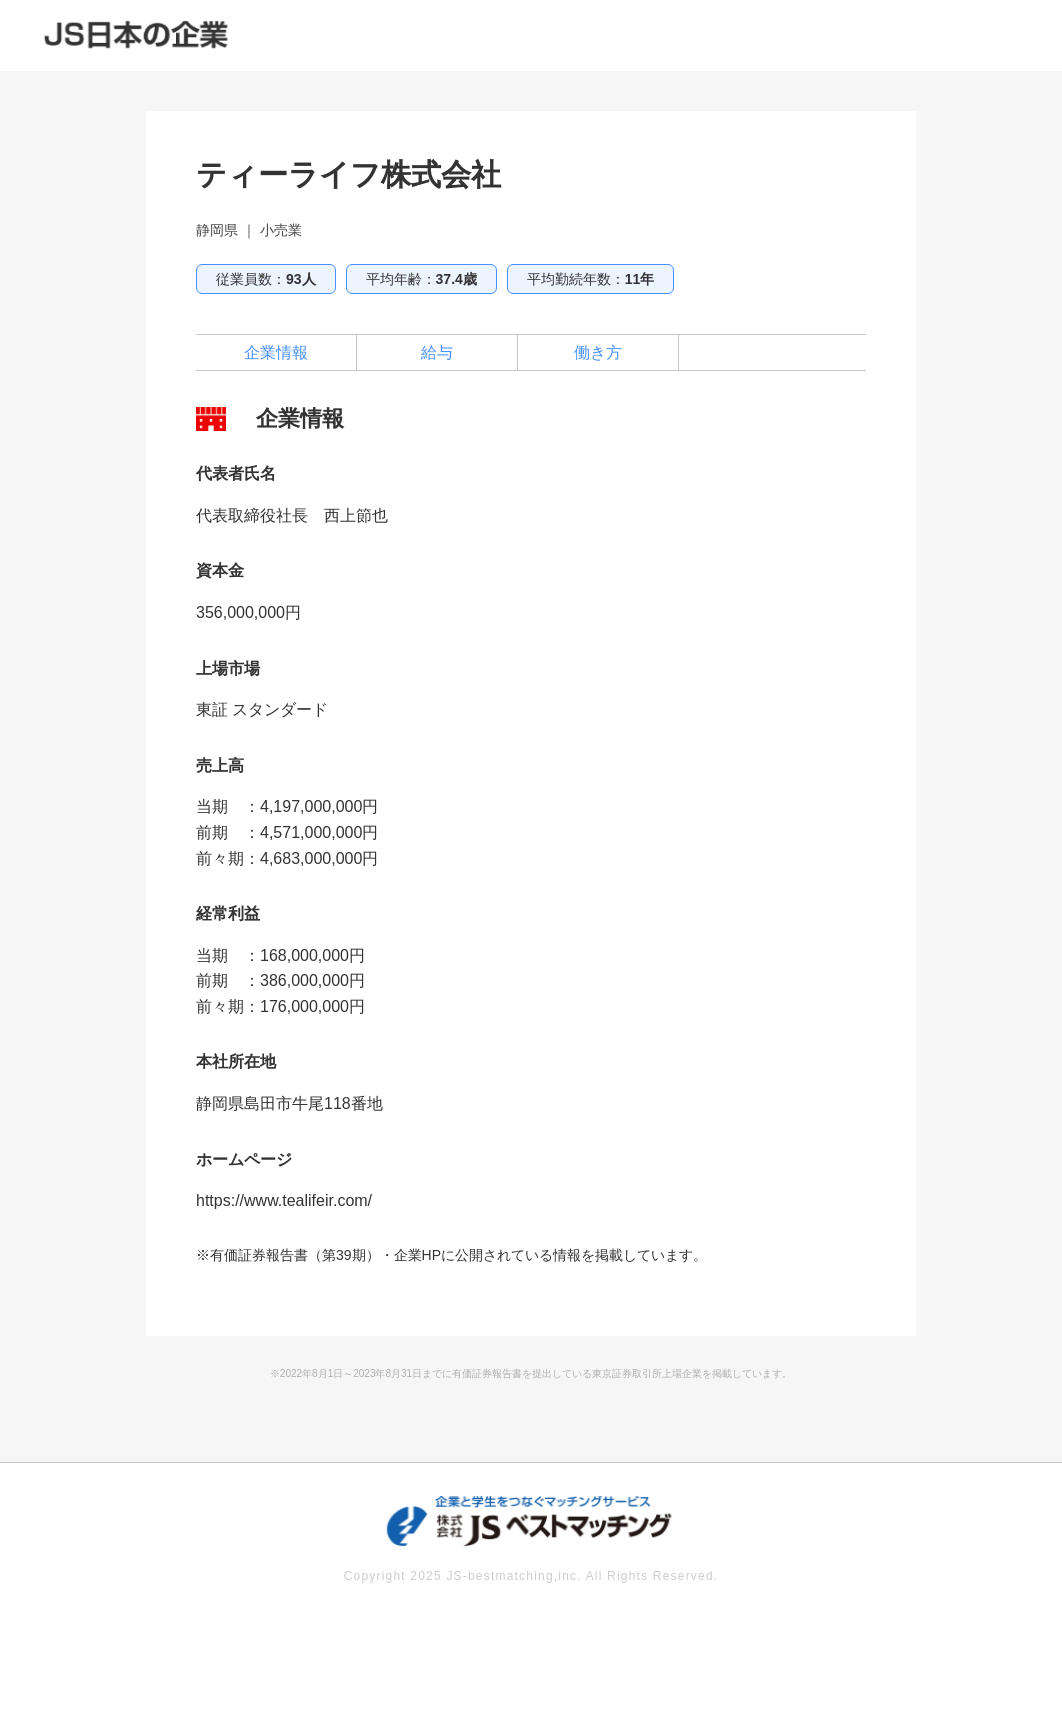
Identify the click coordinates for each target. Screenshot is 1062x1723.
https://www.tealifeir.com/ (284, 1200)
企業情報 (276, 352)
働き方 (598, 352)
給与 (437, 352)
